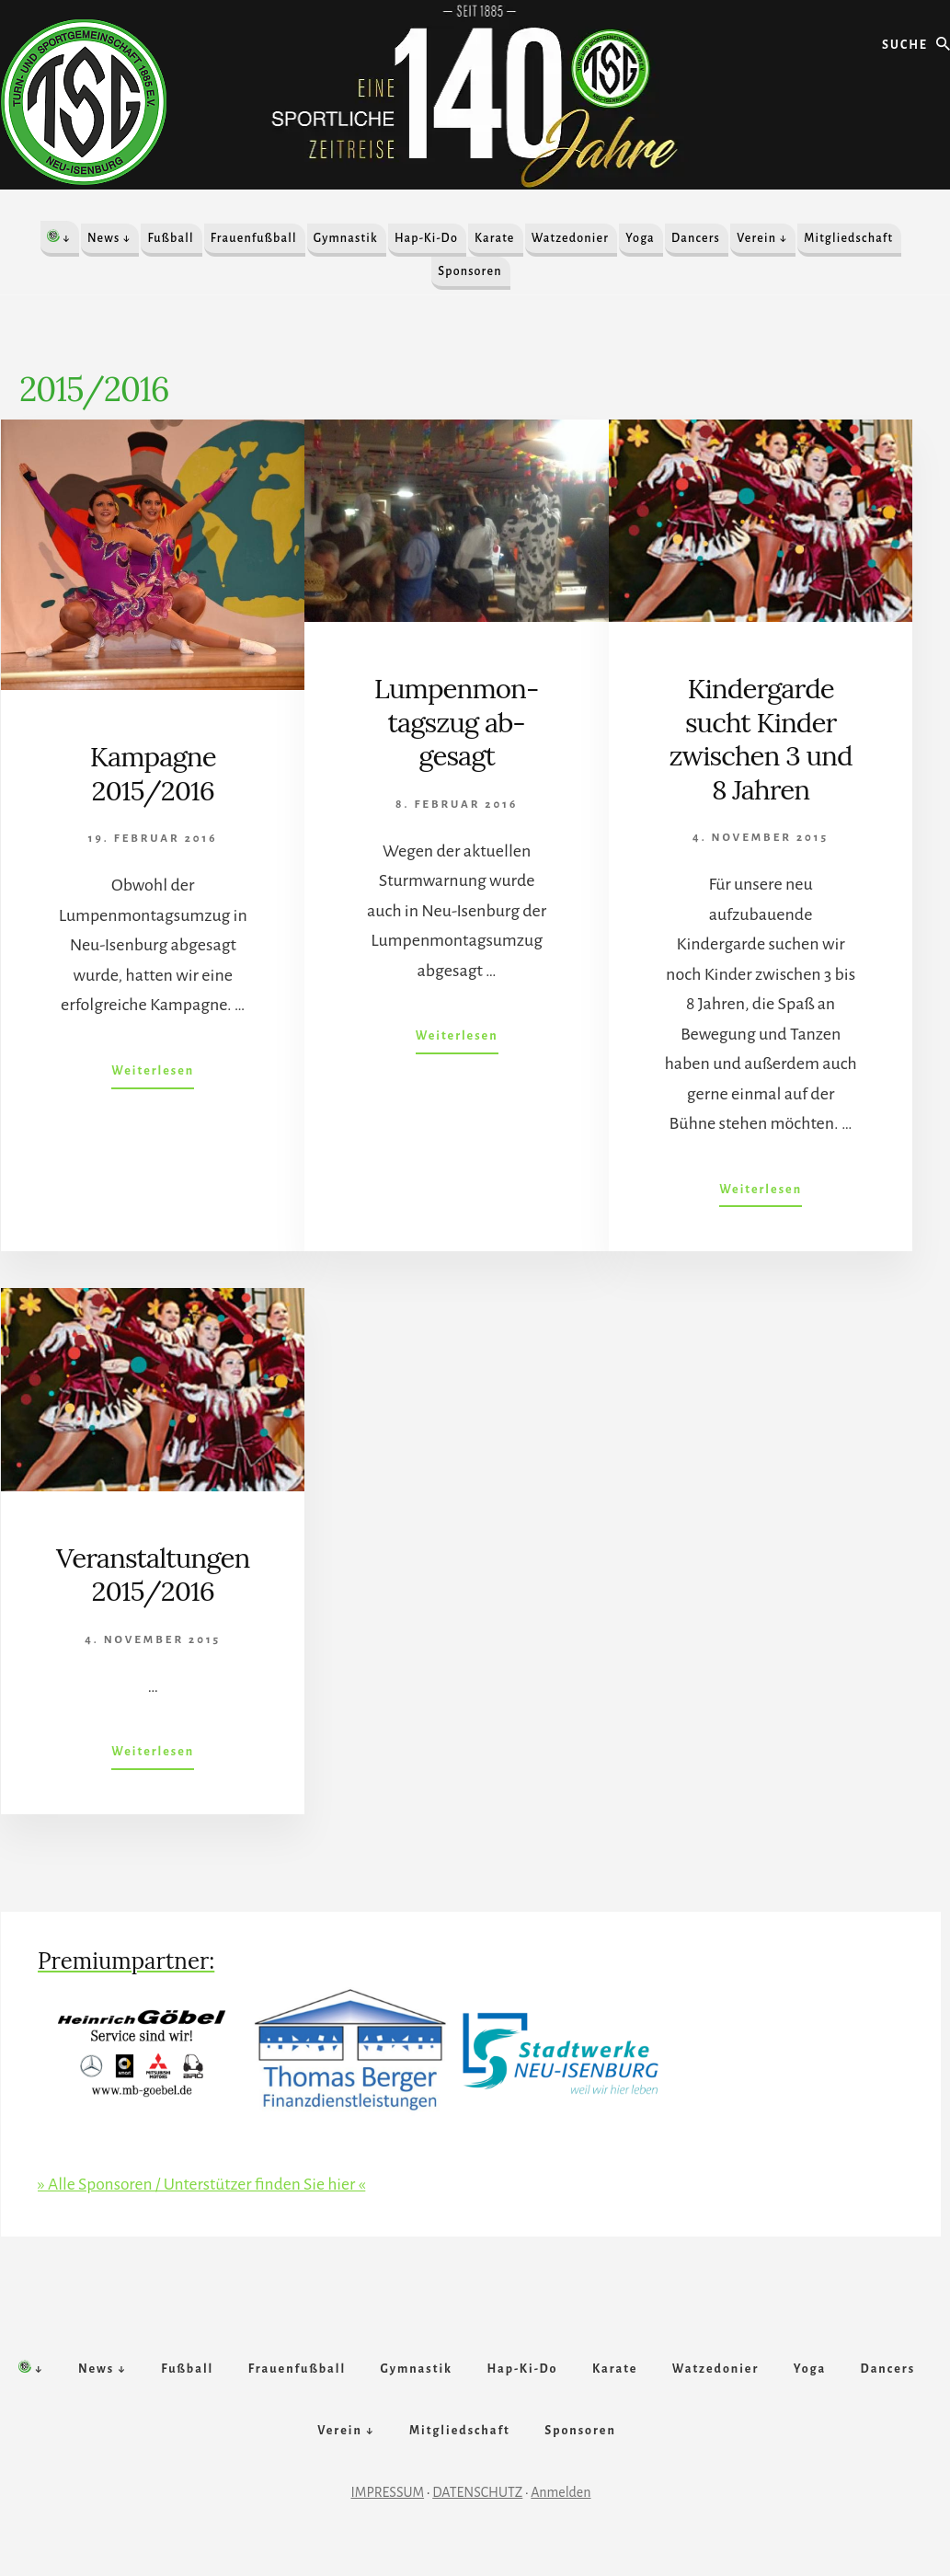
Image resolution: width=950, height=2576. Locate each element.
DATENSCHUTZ (477, 2508)
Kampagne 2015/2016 (153, 773)
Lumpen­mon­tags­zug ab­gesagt (456, 721)
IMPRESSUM (388, 2508)
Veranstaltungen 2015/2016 (153, 1572)
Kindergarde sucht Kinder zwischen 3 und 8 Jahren (761, 738)
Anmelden (560, 2508)
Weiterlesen (152, 1073)
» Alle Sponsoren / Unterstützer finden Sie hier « (205, 2181)
